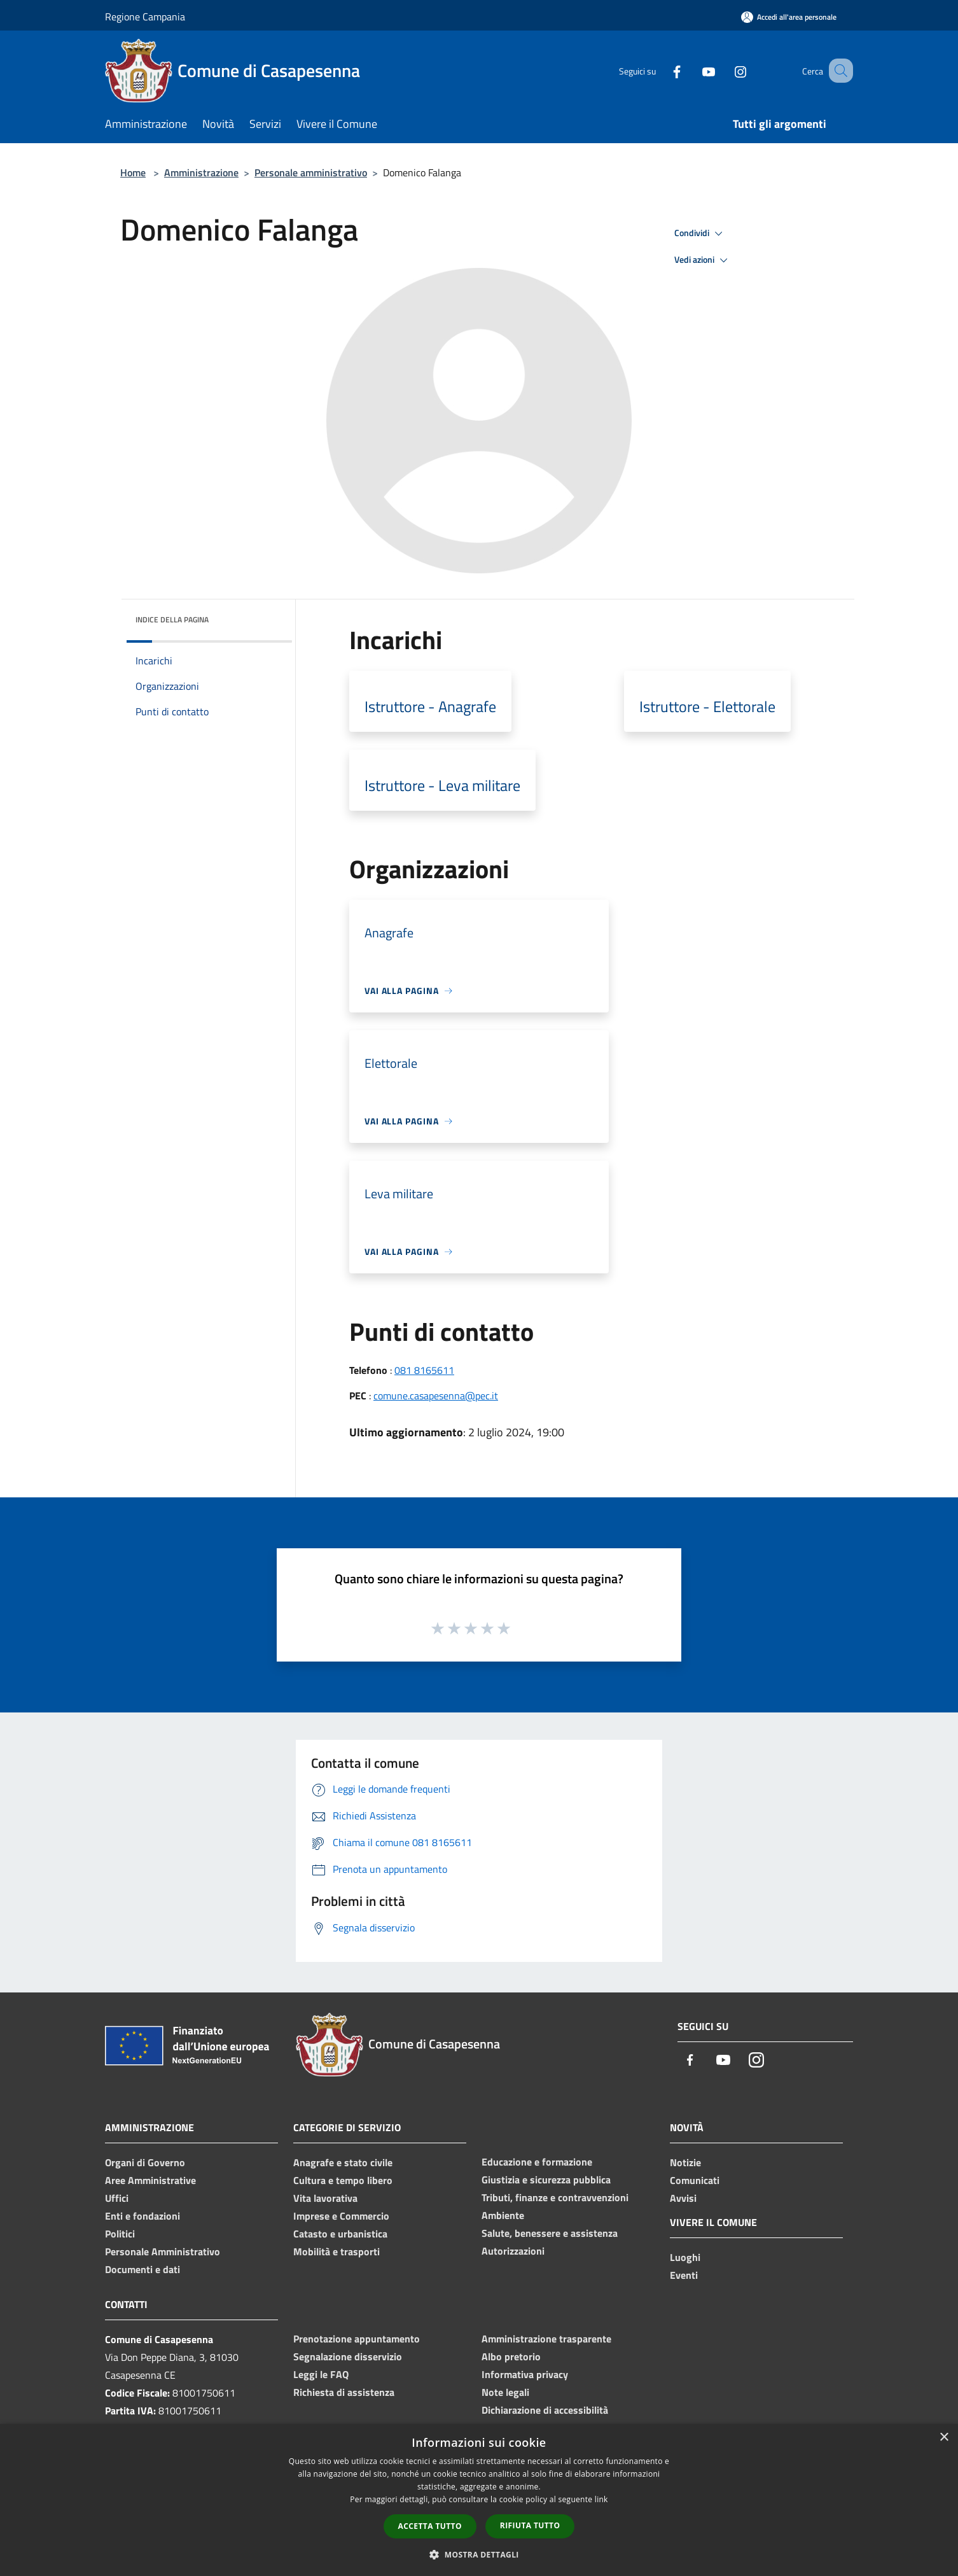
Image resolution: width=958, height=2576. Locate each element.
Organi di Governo (145, 2162)
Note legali (505, 2392)
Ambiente (503, 2215)
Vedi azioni (703, 260)
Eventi (684, 2275)
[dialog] (479, 2500)
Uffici (116, 2198)
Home (133, 172)
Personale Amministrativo (162, 2251)
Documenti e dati (142, 2269)
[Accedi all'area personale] (789, 17)
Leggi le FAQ (321, 2374)
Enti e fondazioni (142, 2215)
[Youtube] (692, 70)
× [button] (943, 2437)
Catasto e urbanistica (340, 2233)
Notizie (685, 2162)
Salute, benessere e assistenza (550, 2233)
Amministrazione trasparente (546, 2338)
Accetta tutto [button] (430, 2526)
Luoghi (685, 2257)
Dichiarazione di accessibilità (545, 2410)
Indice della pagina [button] (172, 619)
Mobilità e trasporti (336, 2251)
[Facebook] (661, 70)
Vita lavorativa (325, 2198)
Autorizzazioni (513, 2250)
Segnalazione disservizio (347, 2356)
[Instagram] (724, 70)
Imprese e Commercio (341, 2215)
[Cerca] (838, 70)
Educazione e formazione (537, 2161)
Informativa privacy (525, 2374)
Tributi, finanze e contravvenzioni (555, 2197)
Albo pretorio (511, 2356)
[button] (479, 2554)
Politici (120, 2233)
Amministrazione (201, 172)
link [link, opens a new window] (601, 2499)
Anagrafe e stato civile (342, 2162)
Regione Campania (145, 16)
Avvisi (683, 2198)
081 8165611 (424, 1370)
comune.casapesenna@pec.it (435, 1395)
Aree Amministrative (150, 2180)
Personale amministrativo (310, 172)
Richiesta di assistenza (343, 2392)
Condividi (700, 233)
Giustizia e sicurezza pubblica (546, 2179)
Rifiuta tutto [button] (530, 2525)
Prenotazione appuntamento (356, 2338)
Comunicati (694, 2180)
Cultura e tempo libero (342, 2180)
